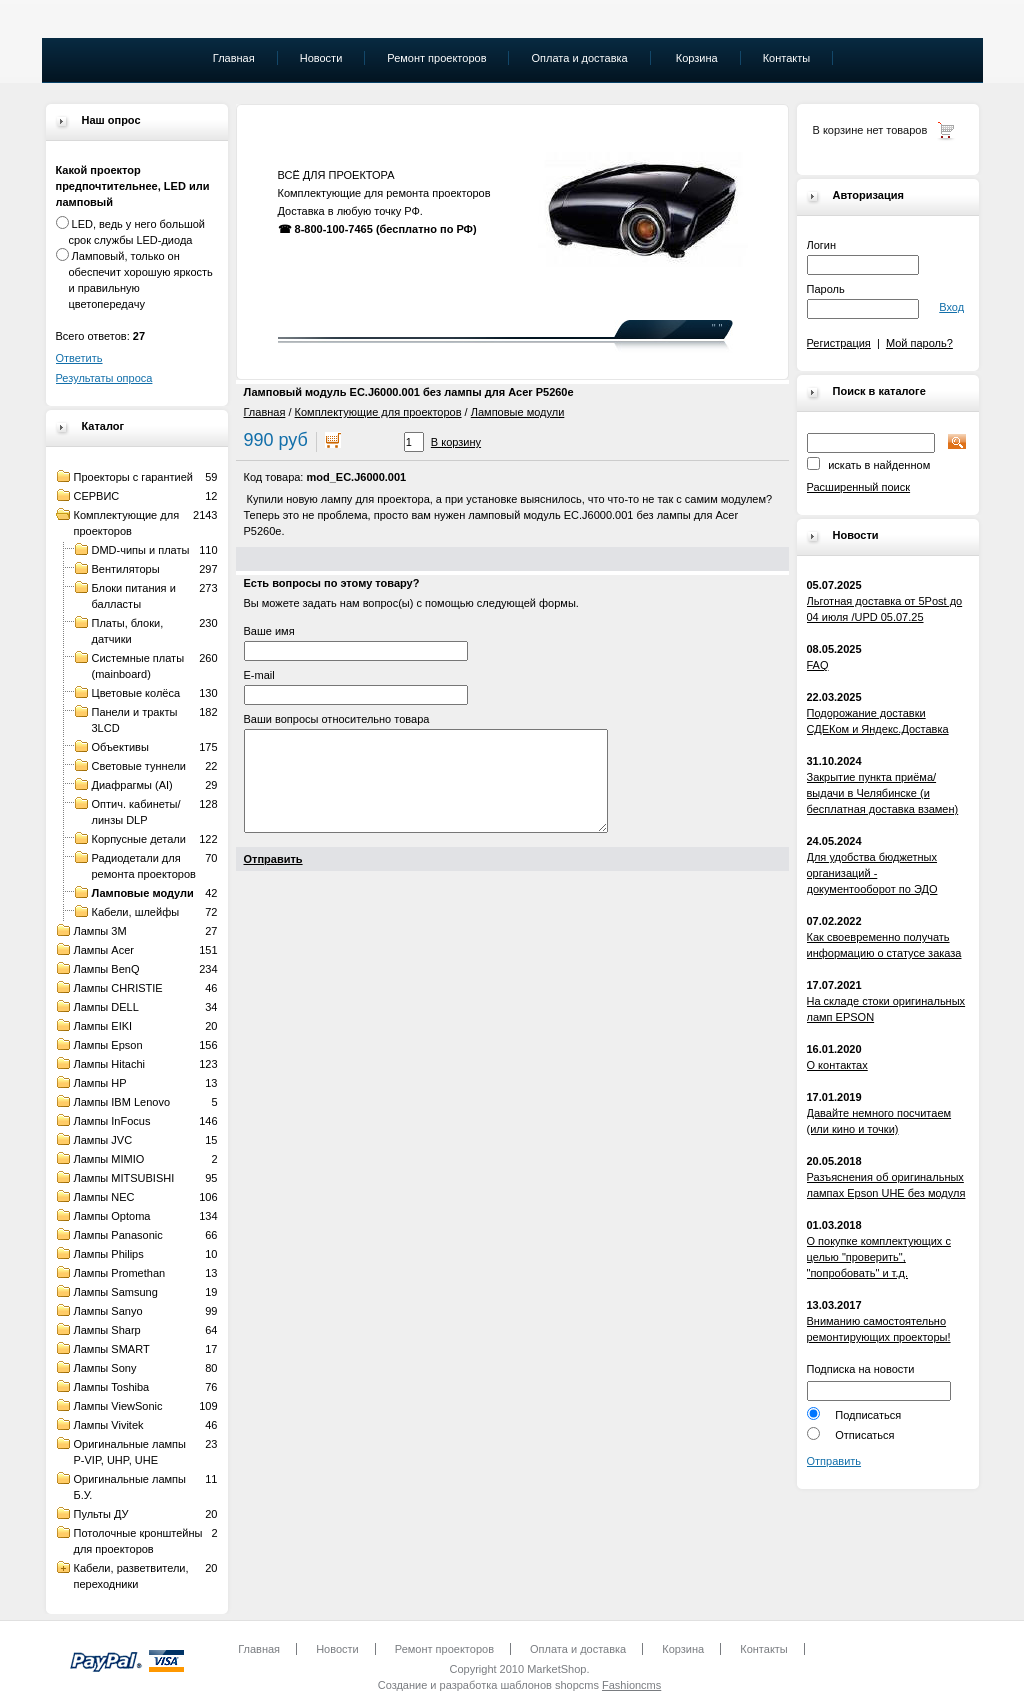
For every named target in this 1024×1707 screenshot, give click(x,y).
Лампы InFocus (112, 1121)
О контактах (837, 1065)
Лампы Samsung (116, 1292)
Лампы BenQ (107, 969)
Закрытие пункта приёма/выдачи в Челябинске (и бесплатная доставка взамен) (883, 793)
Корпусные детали (139, 839)
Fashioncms (631, 1685)
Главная (265, 412)
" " (717, 328)
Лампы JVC (103, 1140)
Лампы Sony (105, 1368)
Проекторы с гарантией (134, 477)
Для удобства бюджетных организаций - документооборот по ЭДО (872, 873)
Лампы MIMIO (109, 1159)
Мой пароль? (919, 343)
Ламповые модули (143, 893)
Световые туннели (139, 766)
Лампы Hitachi (109, 1064)
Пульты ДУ (101, 1514)
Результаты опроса (104, 378)
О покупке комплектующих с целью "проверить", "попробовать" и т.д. (879, 1257)
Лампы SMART (112, 1349)
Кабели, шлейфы (136, 912)
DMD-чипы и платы (141, 550)
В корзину (456, 442)
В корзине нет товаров (870, 130)
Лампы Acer (104, 950)
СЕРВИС (97, 496)
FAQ (818, 665)
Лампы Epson (108, 1045)
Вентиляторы (126, 569)
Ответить (79, 358)
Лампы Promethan (120, 1273)
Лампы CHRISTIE (118, 988)
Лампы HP (100, 1083)
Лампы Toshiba (112, 1387)
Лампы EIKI (103, 1026)
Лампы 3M (100, 931)
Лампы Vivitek (109, 1425)
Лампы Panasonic (118, 1235)
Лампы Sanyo (108, 1311)
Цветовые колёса (136, 693)
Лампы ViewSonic (118, 1406)
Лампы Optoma (112, 1216)
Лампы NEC (104, 1197)
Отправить (834, 1461)
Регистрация (839, 343)
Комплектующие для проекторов (378, 412)
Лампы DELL (106, 1007)
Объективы (120, 747)
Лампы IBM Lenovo (122, 1102)
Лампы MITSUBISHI (124, 1178)
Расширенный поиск (859, 487)
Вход (951, 307)
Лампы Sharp (107, 1330)
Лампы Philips (109, 1254)
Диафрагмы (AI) (132, 785)
